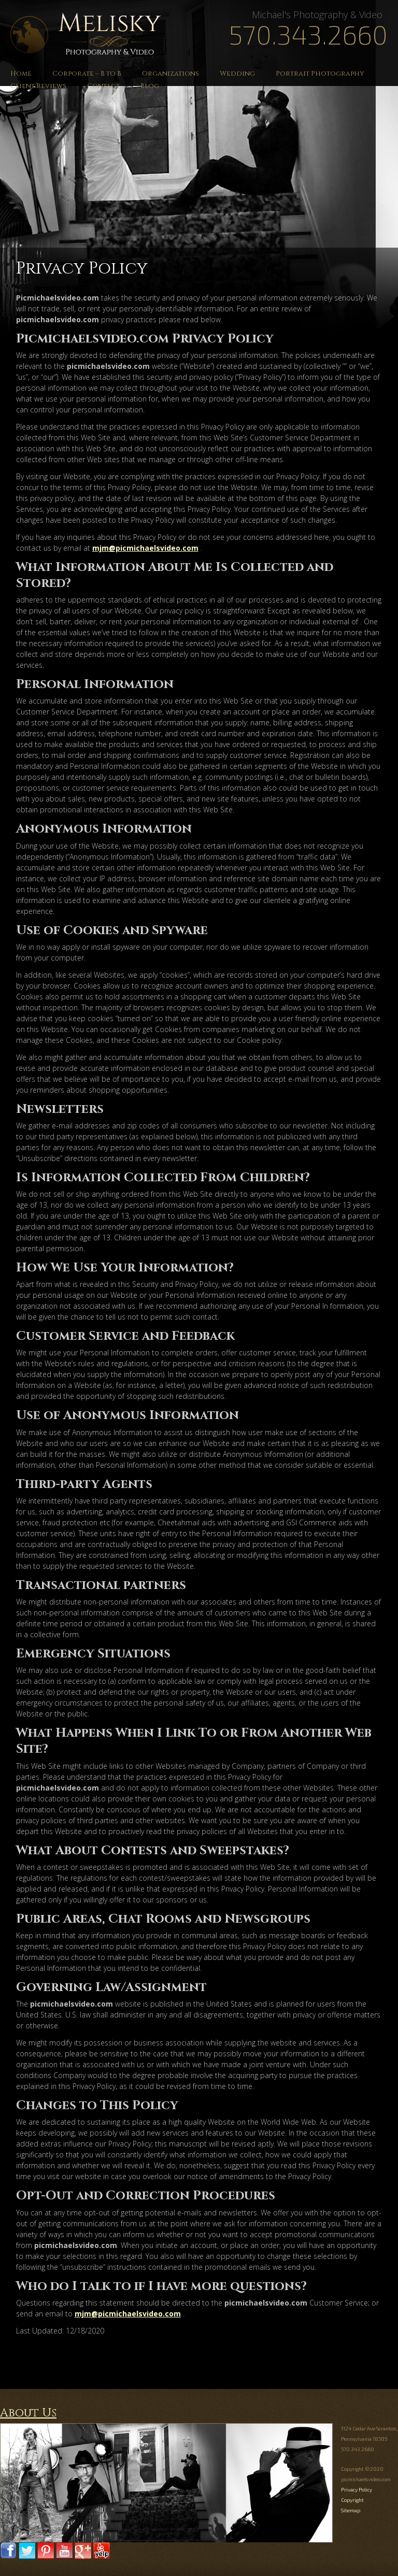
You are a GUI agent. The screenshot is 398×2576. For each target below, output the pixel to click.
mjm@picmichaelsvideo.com (145, 548)
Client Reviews (38, 86)
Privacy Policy (356, 2489)
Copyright (352, 2500)
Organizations (170, 73)
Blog (149, 86)
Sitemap (350, 2510)
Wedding (237, 73)
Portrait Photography (320, 73)
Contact (103, 86)
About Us (28, 2413)
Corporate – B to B (86, 73)
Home (21, 73)
